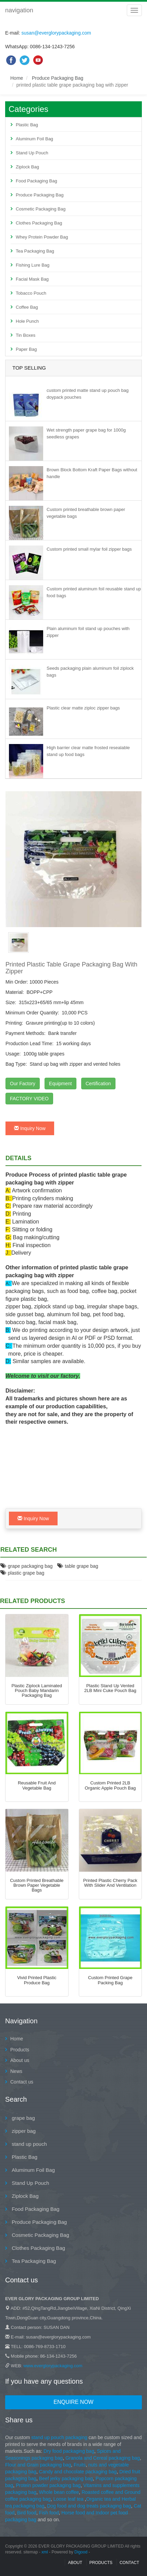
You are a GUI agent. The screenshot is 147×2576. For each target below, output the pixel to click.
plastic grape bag (22, 1573)
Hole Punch (27, 321)
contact (129, 2562)
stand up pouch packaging (59, 2437)
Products (19, 2049)
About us (19, 2060)
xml (44, 2552)
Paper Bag (26, 349)
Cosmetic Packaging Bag (40, 209)
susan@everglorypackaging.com (56, 33)
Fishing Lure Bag (32, 265)
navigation (19, 10)
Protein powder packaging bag (48, 2485)
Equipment (60, 1083)
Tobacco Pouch (31, 293)
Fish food (49, 2512)
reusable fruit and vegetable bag (37, 1785)
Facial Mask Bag (32, 279)
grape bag (22, 2118)
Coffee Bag (27, 307)
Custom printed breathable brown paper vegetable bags (36, 1885)
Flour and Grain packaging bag (38, 2465)
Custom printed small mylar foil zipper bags (89, 549)
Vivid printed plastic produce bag (37, 1980)
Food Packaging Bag (36, 180)
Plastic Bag (27, 124)
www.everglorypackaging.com (52, 2365)
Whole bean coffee (59, 2492)
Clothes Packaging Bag (39, 223)
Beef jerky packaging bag (66, 2478)
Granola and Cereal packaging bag (102, 2458)
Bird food (26, 2512)
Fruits (80, 2465)
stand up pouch (28, 2144)
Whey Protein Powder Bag (42, 237)
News (16, 2071)
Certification (98, 1083)
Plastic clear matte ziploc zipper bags (83, 707)
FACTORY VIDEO (29, 1098)
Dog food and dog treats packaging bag (89, 2506)
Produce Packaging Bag (57, 78)
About (75, 2562)
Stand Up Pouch (32, 152)
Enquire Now (73, 2402)
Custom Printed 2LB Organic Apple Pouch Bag (110, 1785)
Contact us (21, 2082)
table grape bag (77, 1566)
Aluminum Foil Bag (34, 138)
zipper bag (23, 2131)
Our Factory (22, 1083)
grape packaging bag (26, 1566)
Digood (80, 2552)
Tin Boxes (25, 335)
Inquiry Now (30, 1128)
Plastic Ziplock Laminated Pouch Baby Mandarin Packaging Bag (37, 1690)
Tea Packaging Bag (35, 251)
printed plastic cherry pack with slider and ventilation (110, 1883)
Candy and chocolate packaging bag (78, 2471)
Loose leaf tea (68, 2499)
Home (16, 78)
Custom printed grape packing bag (110, 1980)
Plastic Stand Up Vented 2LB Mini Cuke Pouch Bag (110, 1688)
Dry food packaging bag (69, 2451)
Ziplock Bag (27, 166)
